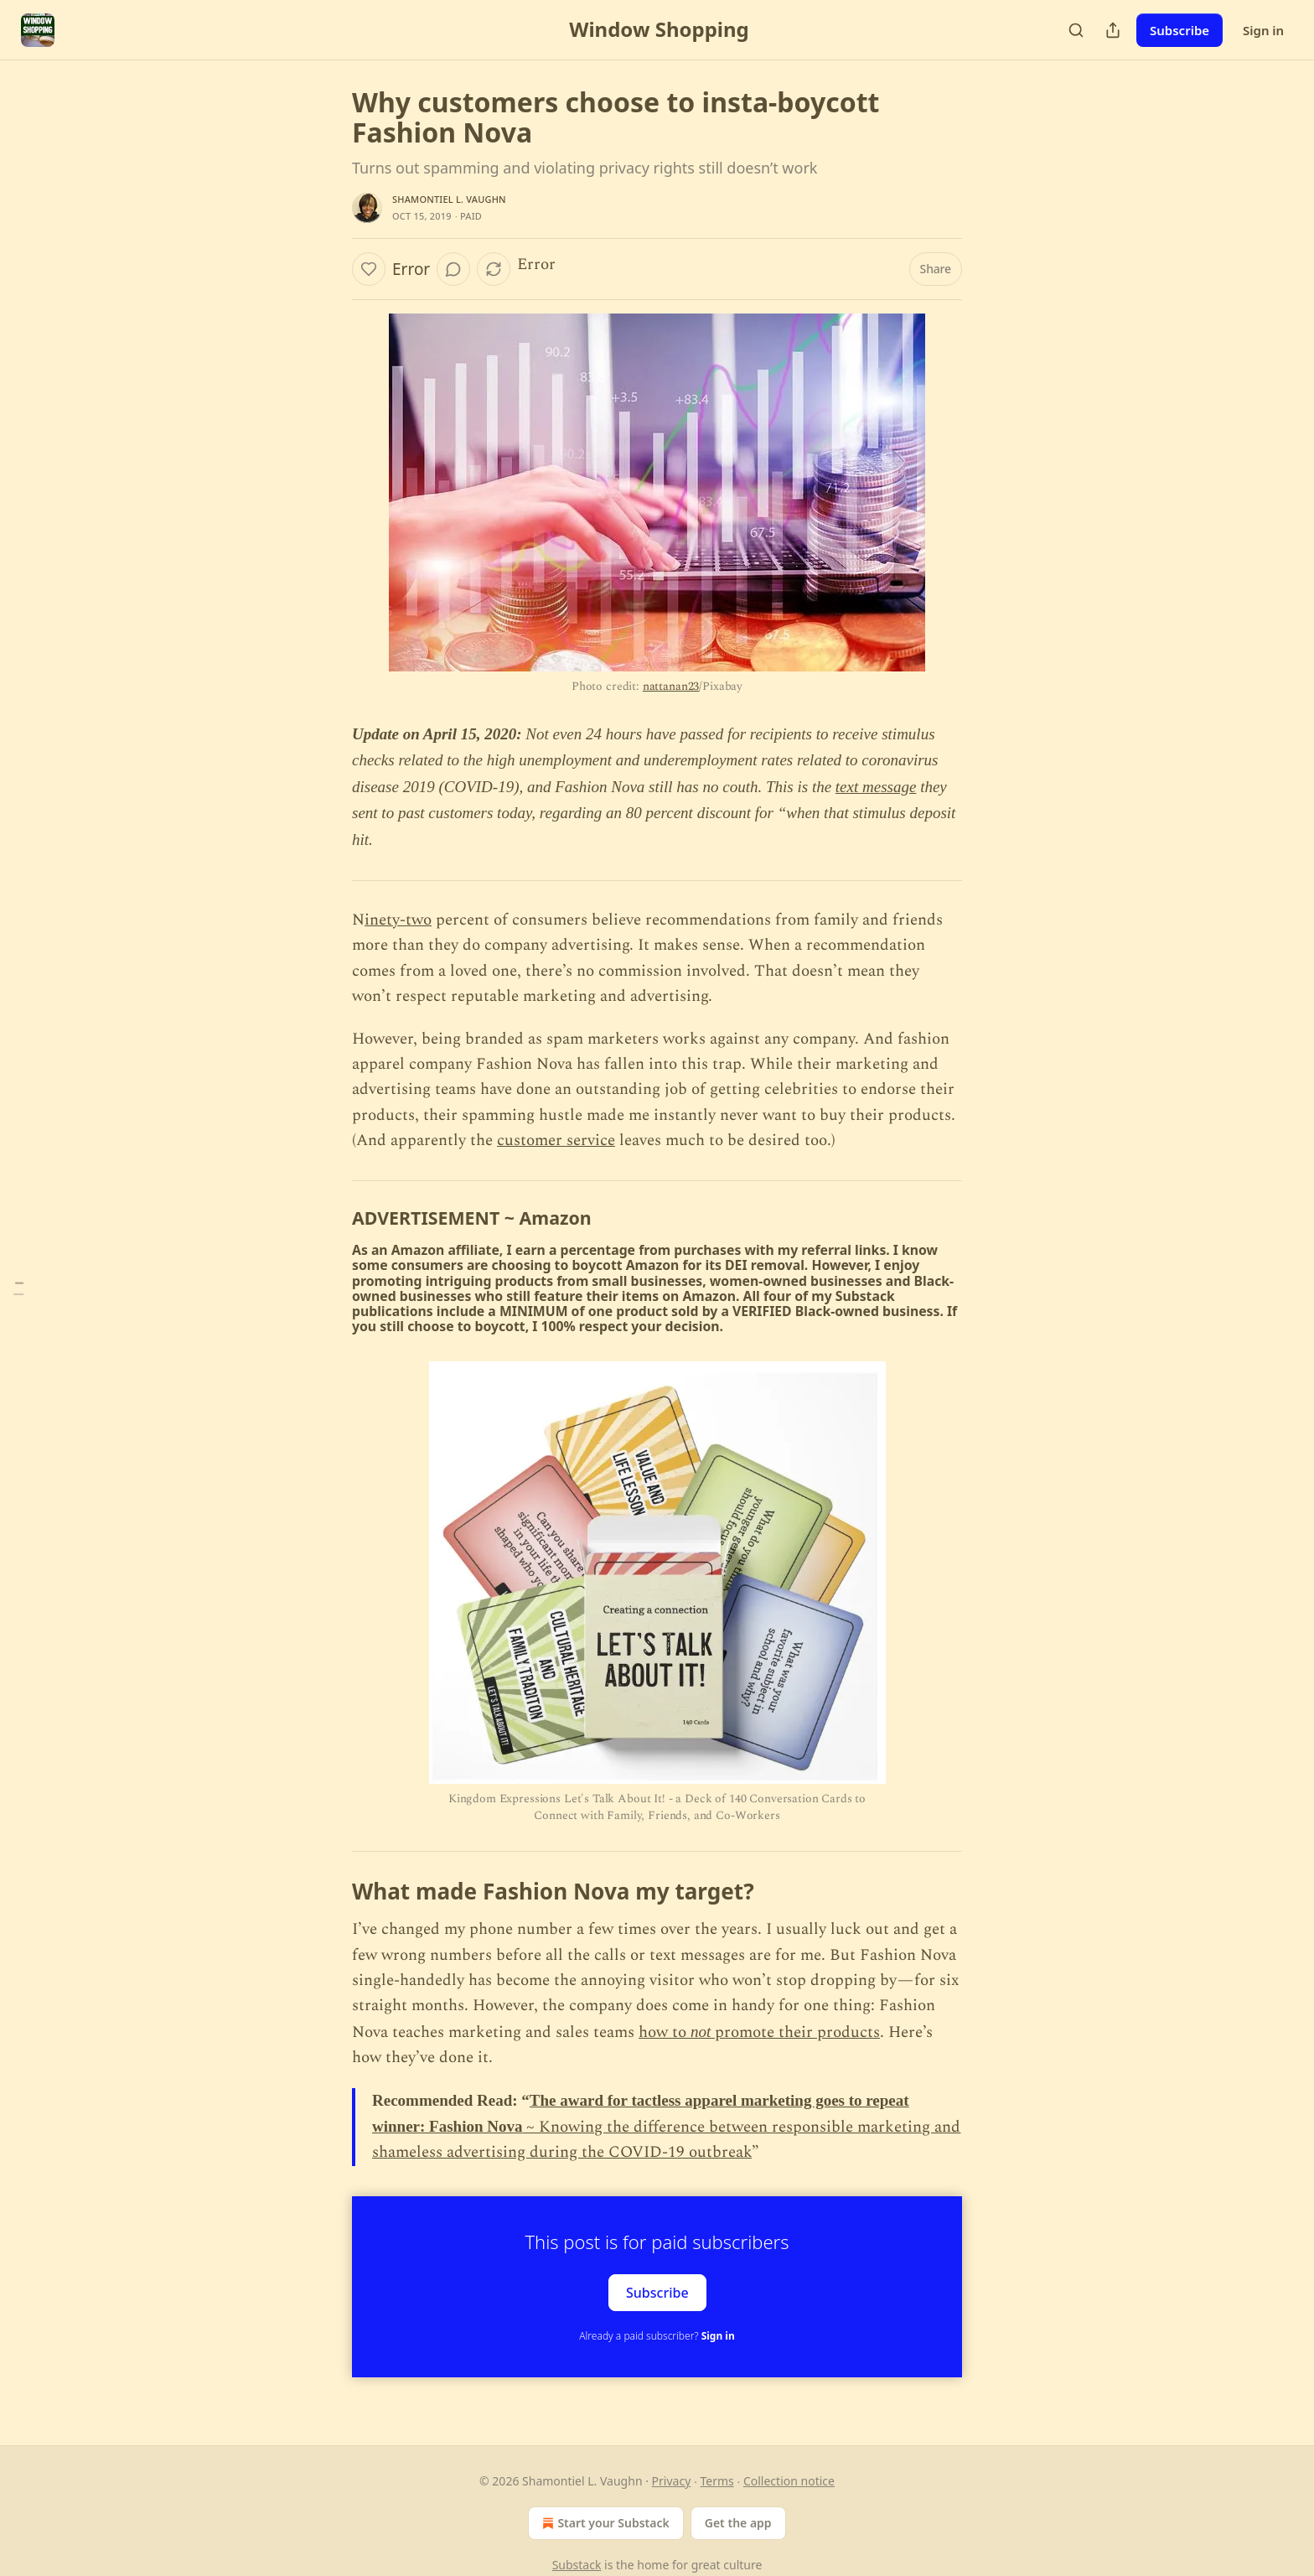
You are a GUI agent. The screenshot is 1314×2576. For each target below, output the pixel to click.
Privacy (671, 2481)
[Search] (1076, 30)
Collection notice (789, 2481)
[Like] (368, 269)
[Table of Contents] (18, 1288)
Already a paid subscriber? (656, 2336)
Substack (577, 2565)
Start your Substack (604, 2523)
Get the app (738, 2523)
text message (876, 787)
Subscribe (1179, 30)
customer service (556, 1140)
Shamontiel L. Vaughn (449, 199)
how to (665, 2032)
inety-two (398, 920)
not (703, 2031)
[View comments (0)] (453, 269)
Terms (716, 2481)
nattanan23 (671, 686)
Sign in (1263, 30)
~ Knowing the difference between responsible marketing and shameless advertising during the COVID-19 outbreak (666, 2139)
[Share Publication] (1113, 30)
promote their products (797, 2032)
